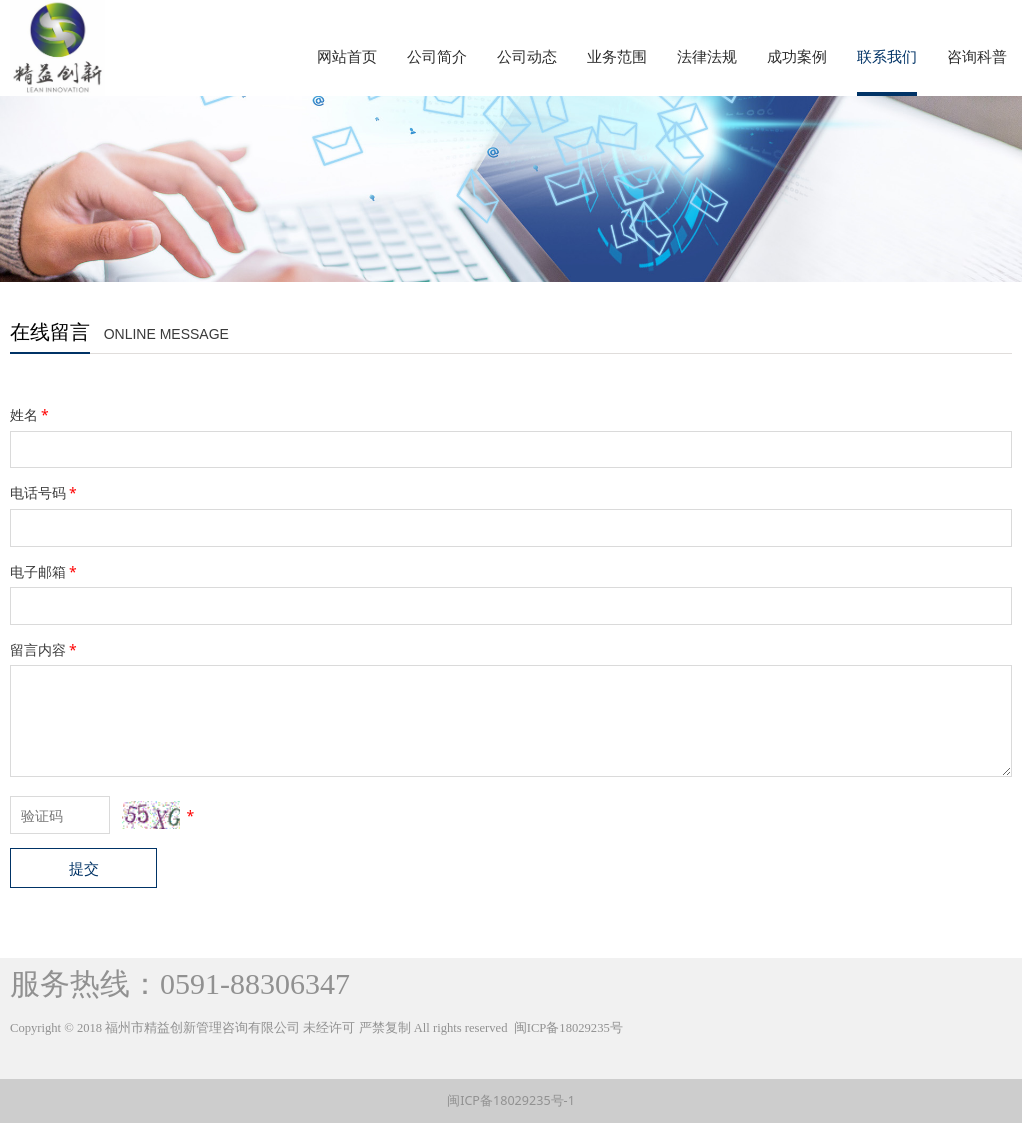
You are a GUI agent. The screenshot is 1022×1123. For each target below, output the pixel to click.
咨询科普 (977, 56)
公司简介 (437, 56)
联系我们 (887, 56)
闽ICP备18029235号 (568, 1028)
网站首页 (347, 56)
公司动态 (527, 56)
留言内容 (45, 649)
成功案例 (797, 56)
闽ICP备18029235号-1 (511, 1100)
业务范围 (617, 56)
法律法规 (707, 56)
